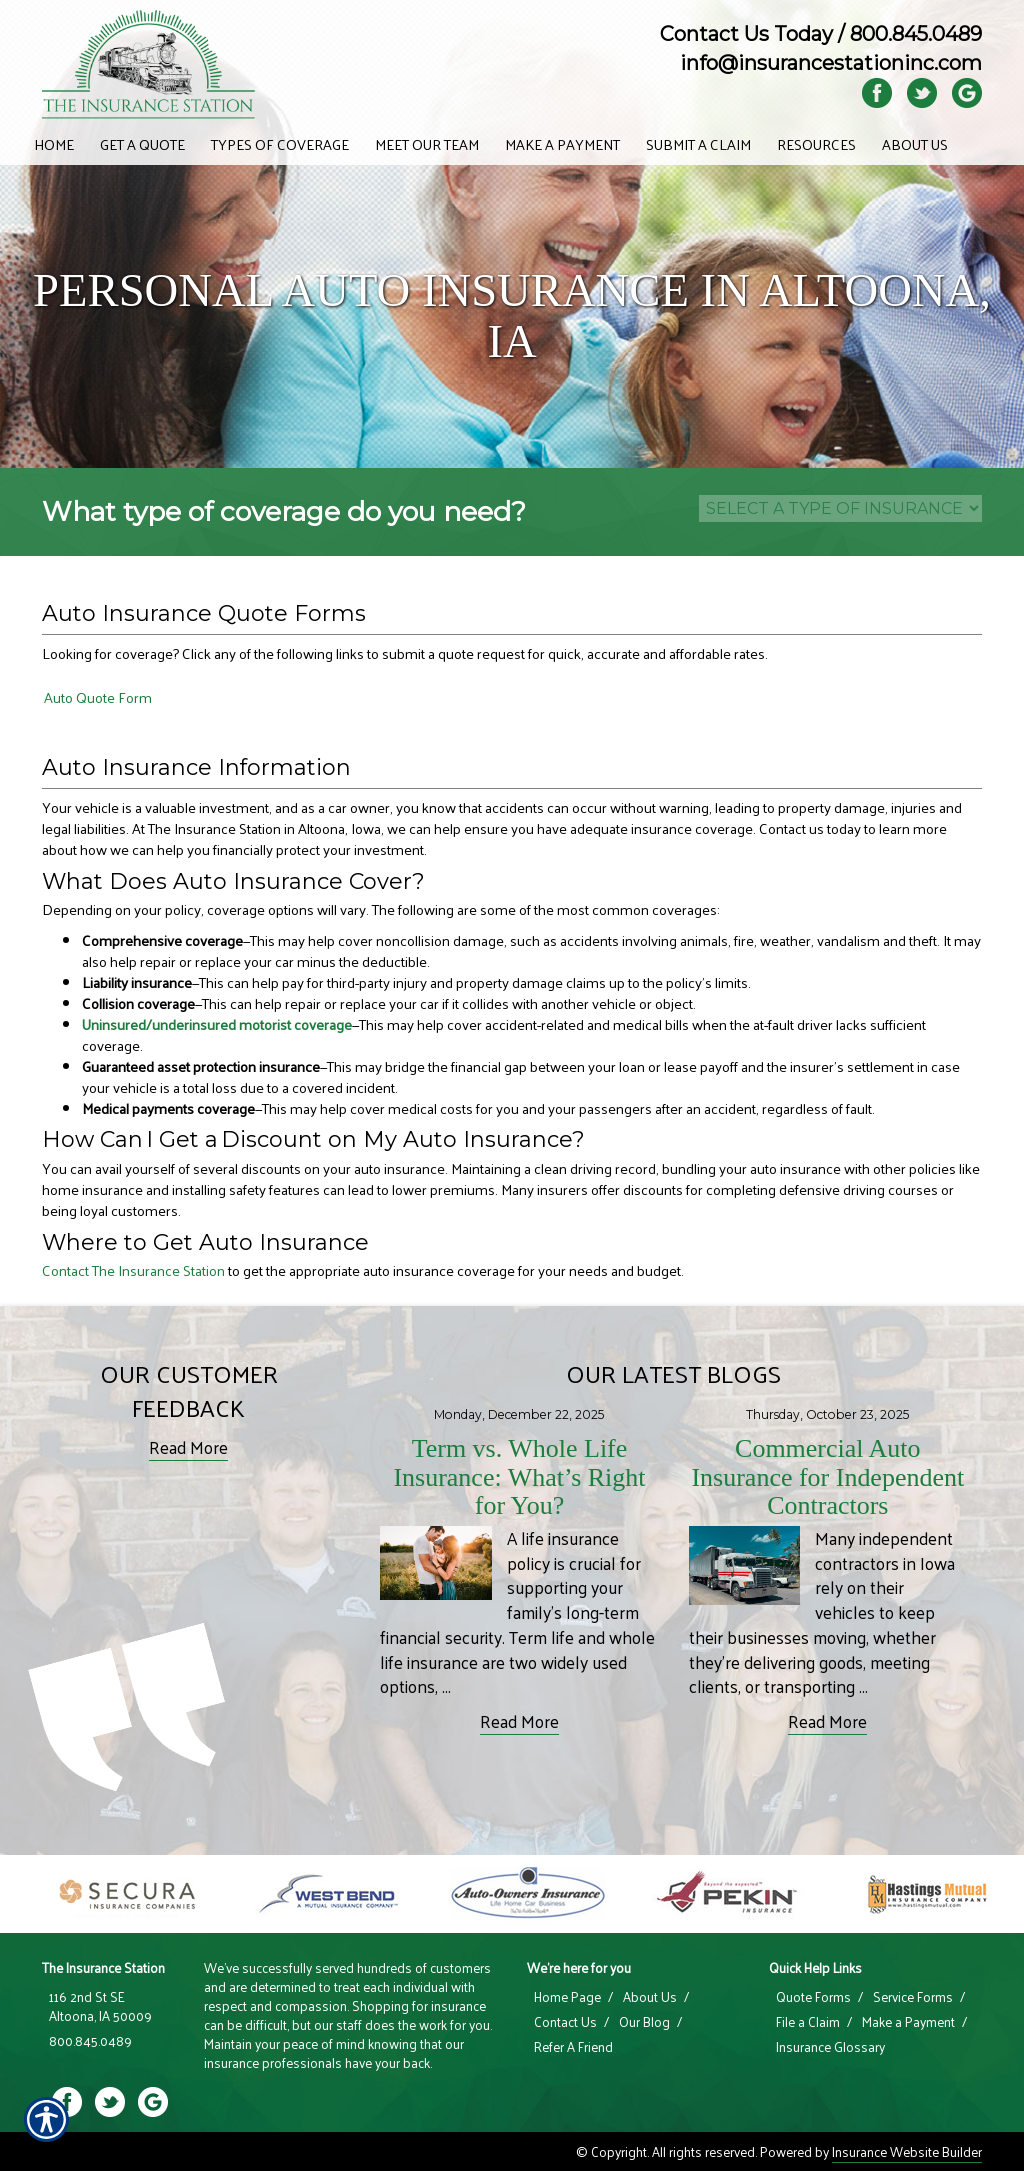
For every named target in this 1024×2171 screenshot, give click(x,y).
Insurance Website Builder (907, 2151)
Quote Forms (813, 1997)
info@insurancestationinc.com (831, 63)
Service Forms (913, 1997)
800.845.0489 (916, 34)
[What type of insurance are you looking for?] (840, 508)
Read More (188, 1447)
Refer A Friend (573, 2047)
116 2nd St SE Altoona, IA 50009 (100, 2006)
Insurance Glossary (830, 2047)
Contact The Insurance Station (133, 1270)
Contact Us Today (746, 34)
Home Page (567, 1997)
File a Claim (808, 2022)
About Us (650, 1997)
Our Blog (644, 2022)
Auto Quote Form (98, 697)
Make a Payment (908, 2022)
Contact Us (565, 2022)
